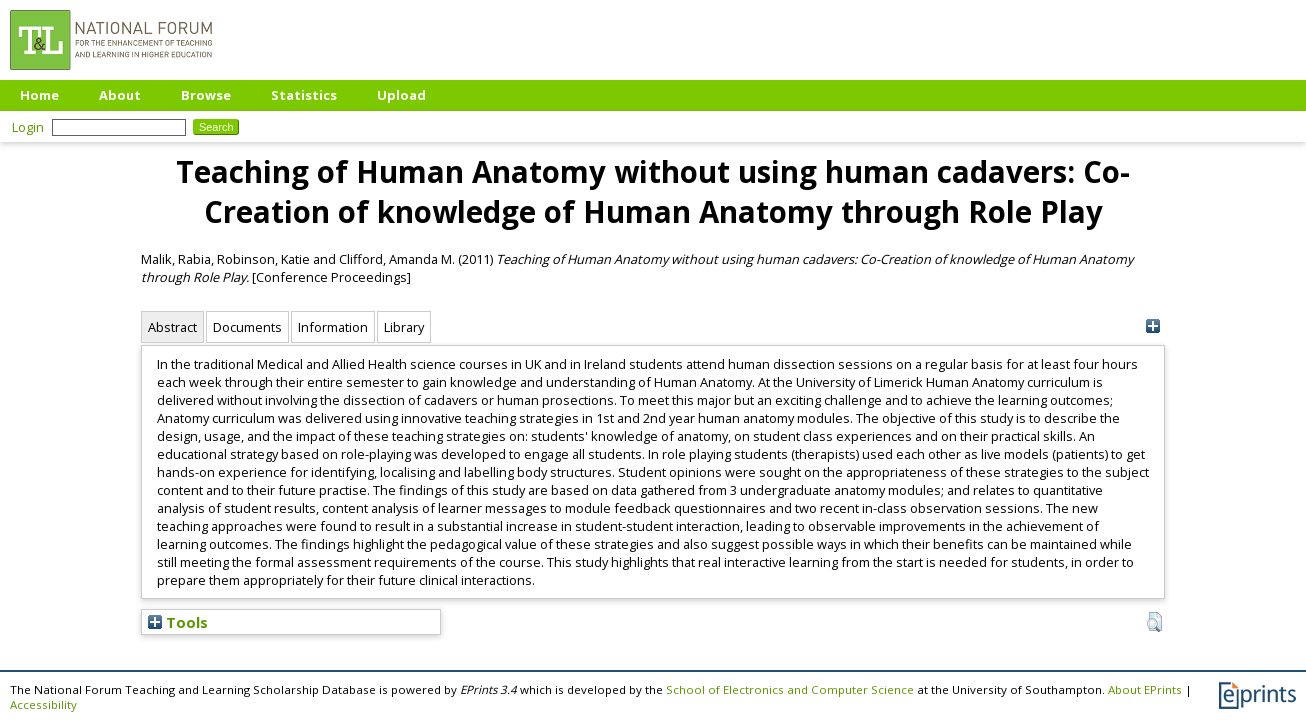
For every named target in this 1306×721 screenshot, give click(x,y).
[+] (1152, 326)
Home (39, 95)
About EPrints (1145, 689)
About (120, 95)
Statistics (304, 95)
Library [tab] (404, 327)
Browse (206, 95)
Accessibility (43, 704)
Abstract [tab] (172, 327)
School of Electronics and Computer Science (790, 689)
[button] (1154, 622)
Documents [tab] (247, 327)
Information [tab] (333, 327)
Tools (178, 622)
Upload (401, 95)
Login (28, 127)
